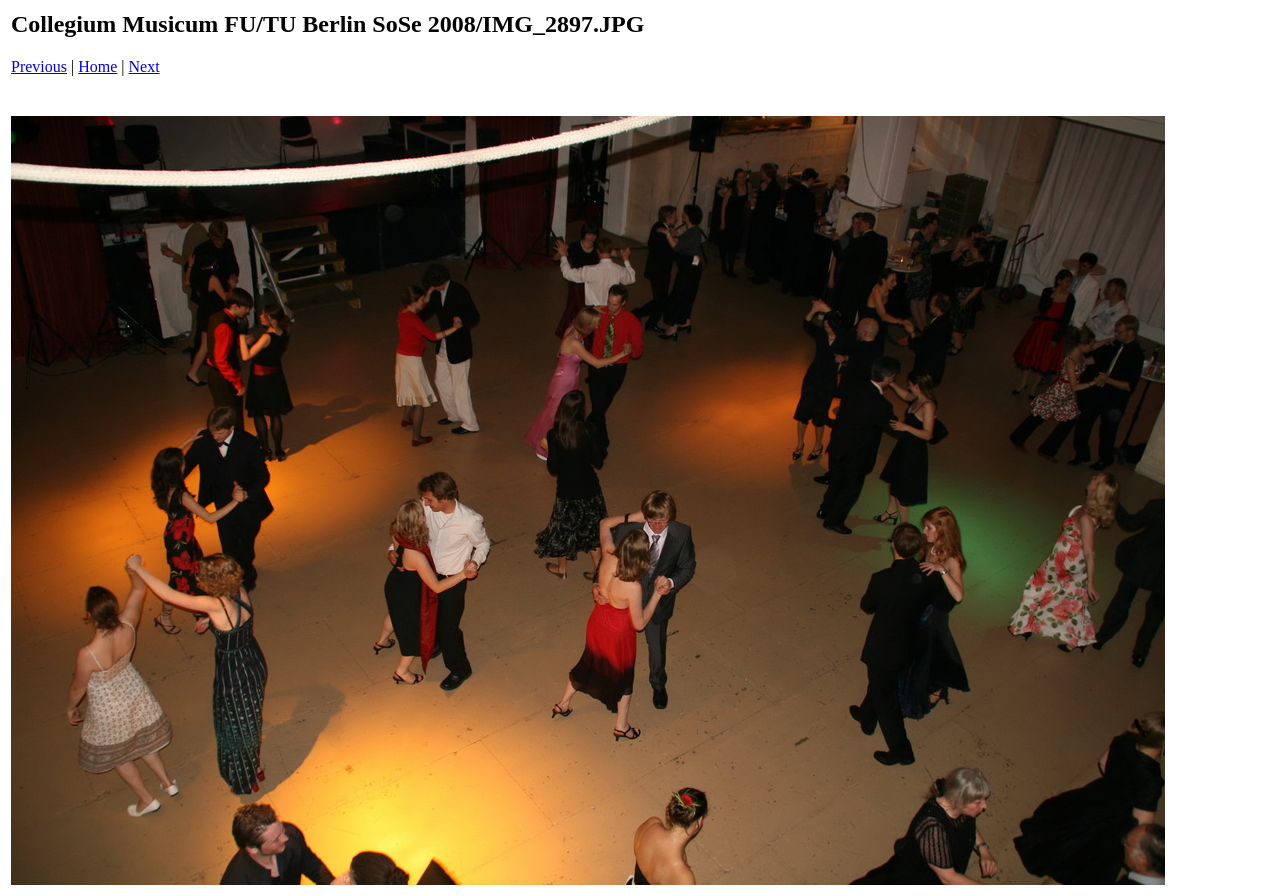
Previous (39, 66)
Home (97, 66)
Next (144, 66)
